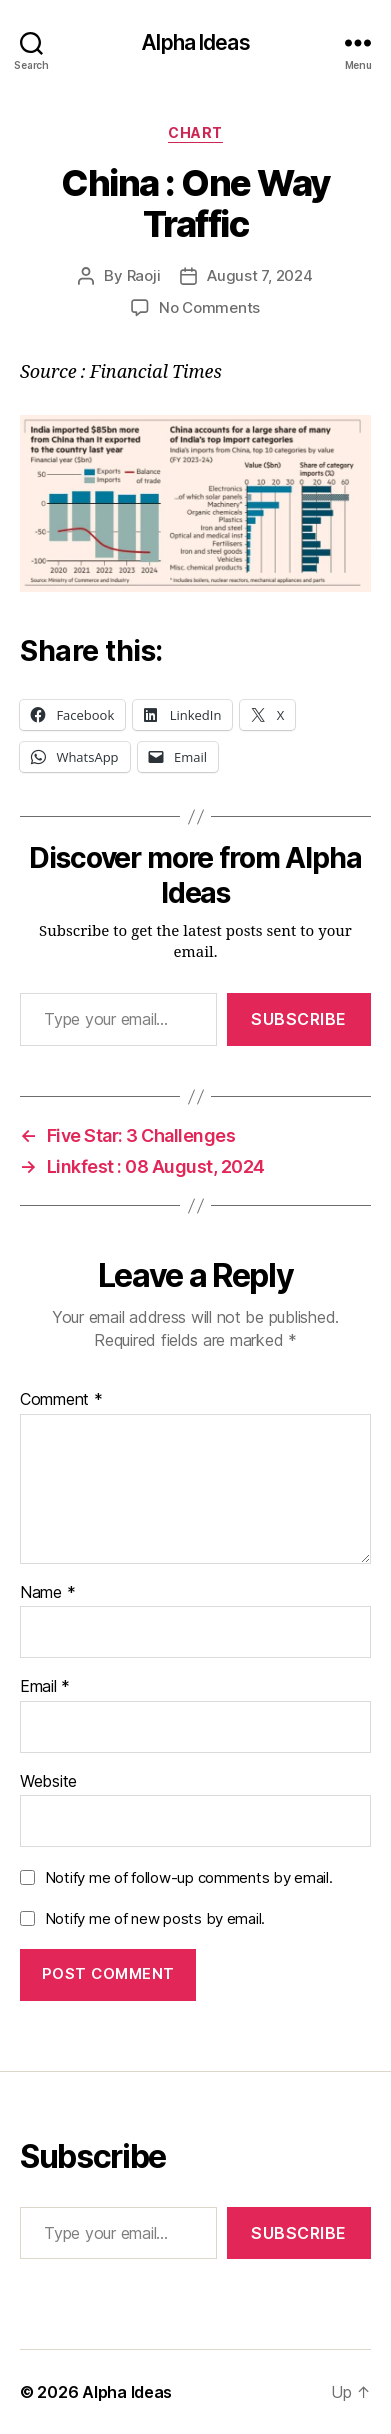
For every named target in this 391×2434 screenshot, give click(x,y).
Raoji (144, 275)
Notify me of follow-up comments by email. (189, 1877)
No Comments (209, 307)
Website (48, 1782)
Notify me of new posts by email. (155, 1918)
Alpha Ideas (195, 42)
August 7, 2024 (259, 275)
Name (47, 1593)
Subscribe (299, 1019)
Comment (61, 1400)
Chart (195, 132)
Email (45, 1687)
